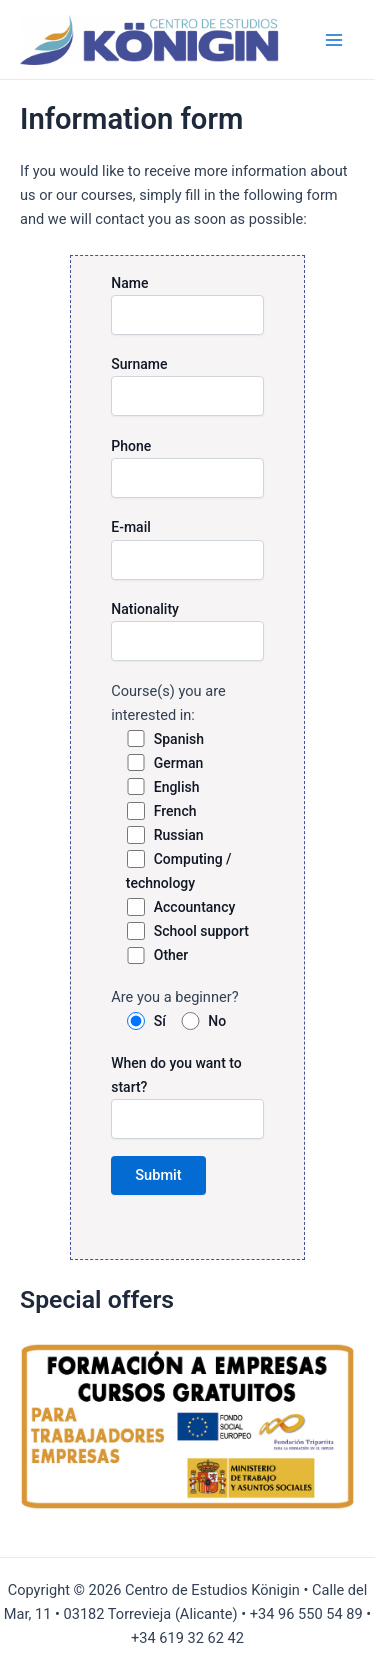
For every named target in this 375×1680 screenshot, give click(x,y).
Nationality (187, 631)
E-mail (187, 549)
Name (187, 305)
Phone (187, 468)
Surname (187, 386)
